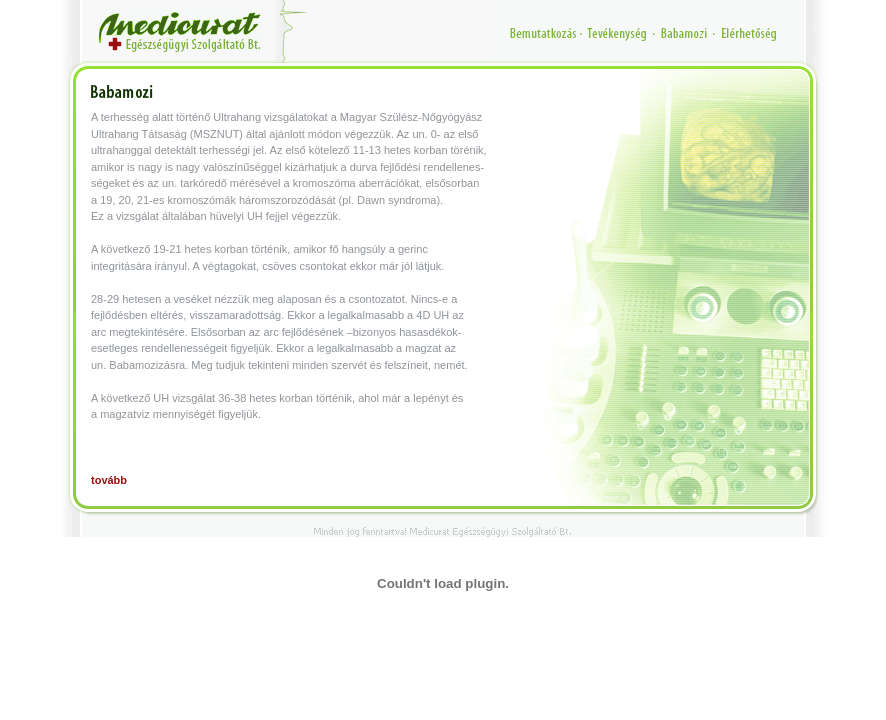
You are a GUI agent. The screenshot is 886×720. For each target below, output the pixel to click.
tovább (109, 480)
